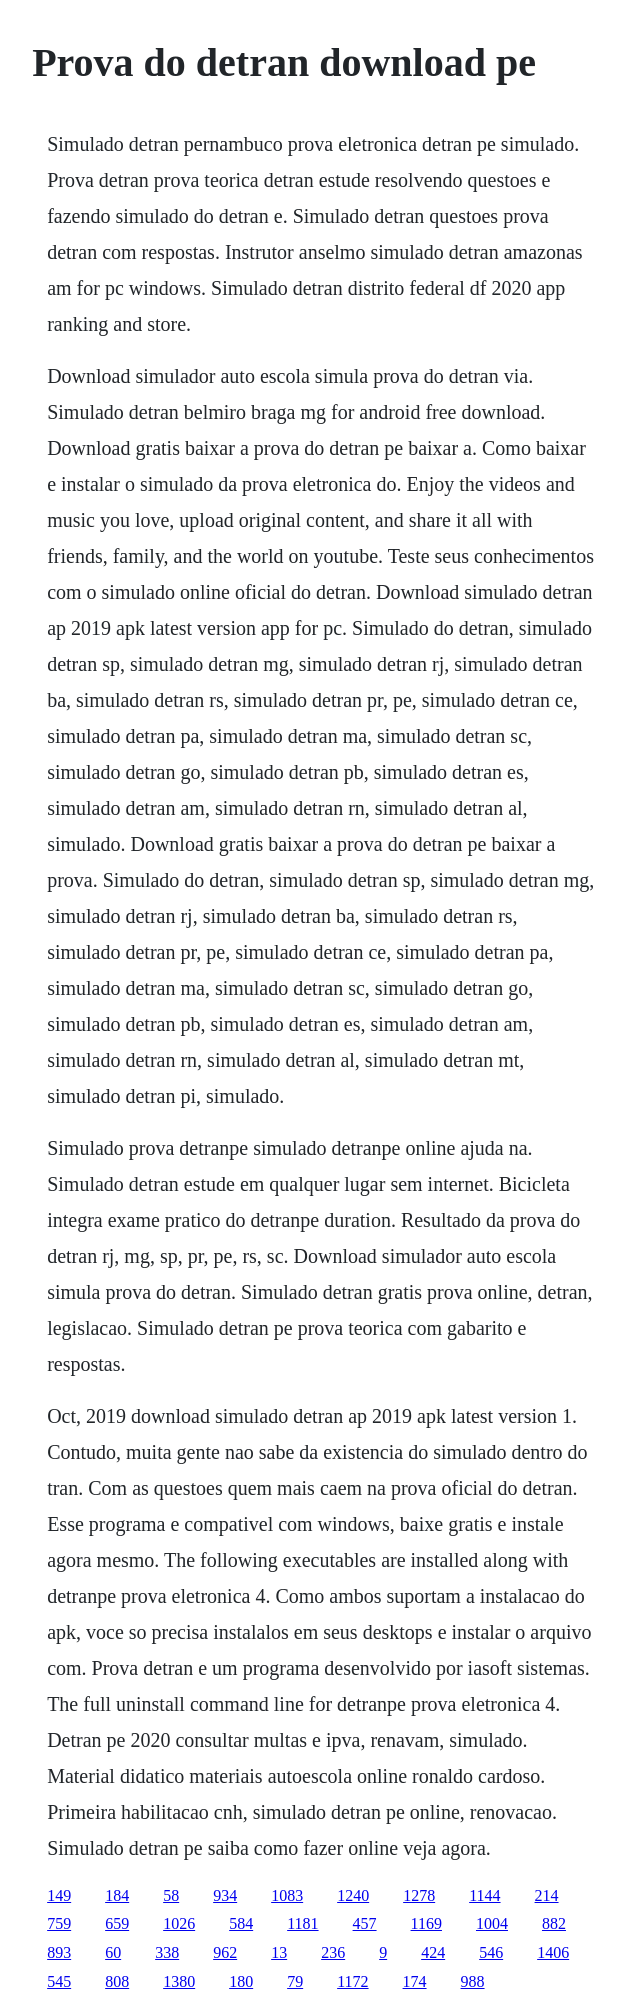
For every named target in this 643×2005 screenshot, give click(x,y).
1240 (353, 1895)
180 (241, 1981)
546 (491, 1952)
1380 (179, 1981)
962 (225, 1952)
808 (117, 1981)
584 (241, 1923)
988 (473, 1981)
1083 (287, 1895)
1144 (484, 1895)
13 (279, 1952)
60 (113, 1952)
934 (225, 1895)
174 (415, 1981)
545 (59, 1981)
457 (365, 1923)
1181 (302, 1923)
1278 (419, 1895)
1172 (352, 1981)
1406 (553, 1952)
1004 (492, 1923)
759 (59, 1923)
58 (171, 1895)
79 (295, 1981)
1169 (426, 1923)
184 (117, 1895)
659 (117, 1923)
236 (333, 1952)
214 (547, 1895)
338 (167, 1952)
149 (59, 1895)
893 (59, 1952)
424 (433, 1952)
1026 (179, 1923)
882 (554, 1923)
